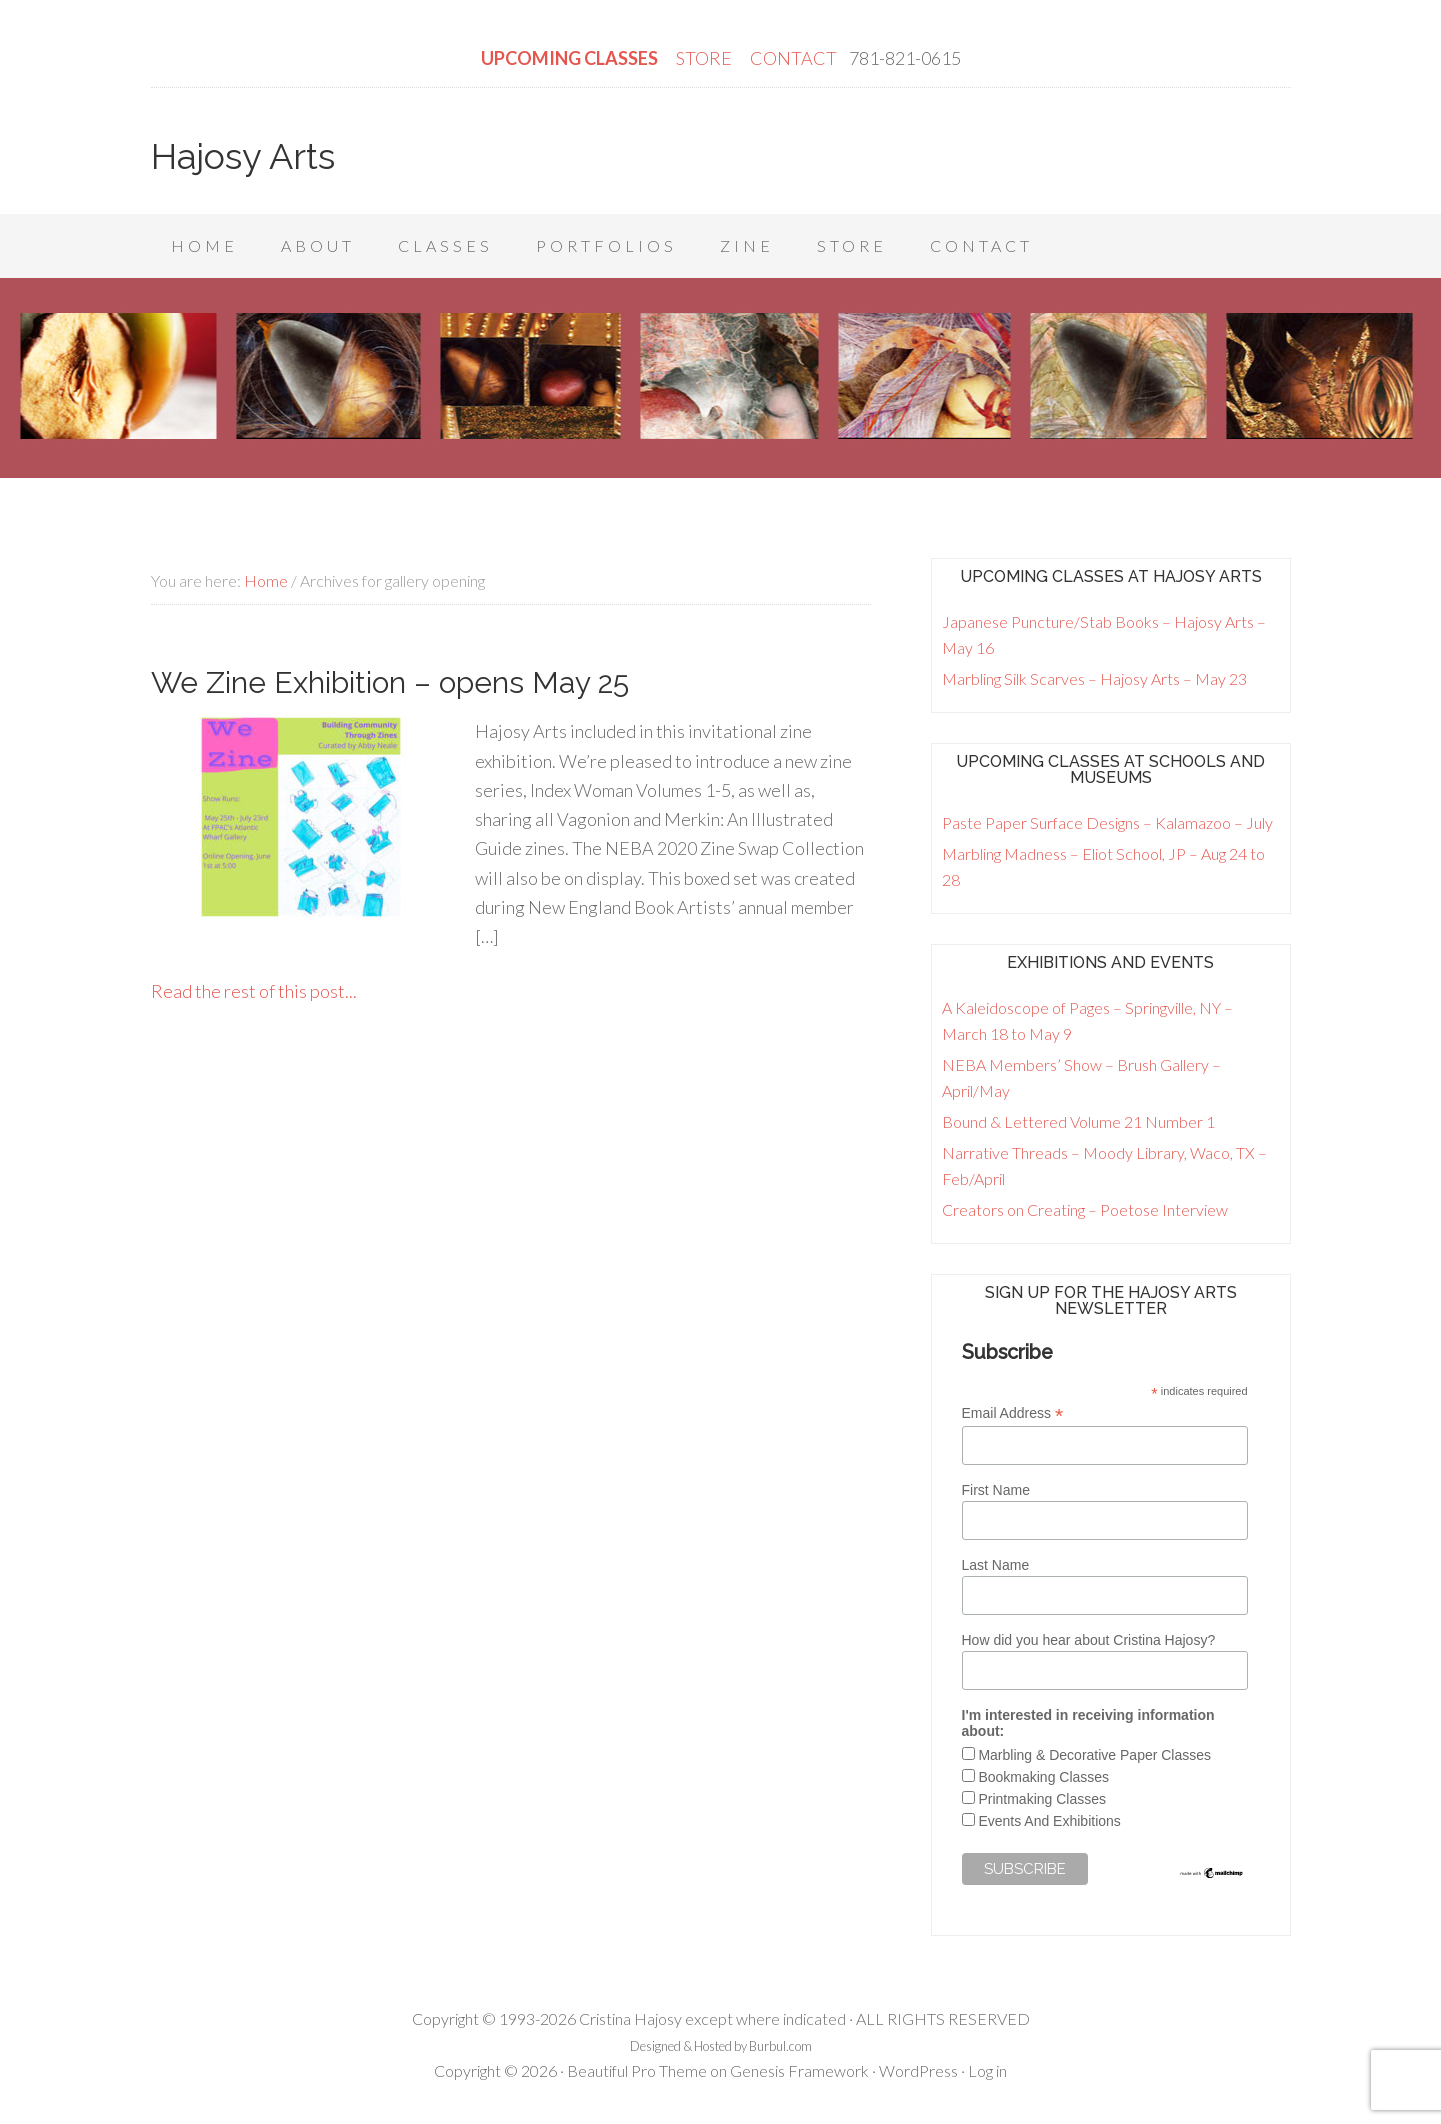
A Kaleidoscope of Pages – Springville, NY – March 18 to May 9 (1087, 1020)
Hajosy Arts (243, 156)
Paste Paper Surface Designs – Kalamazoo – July (1107, 822)
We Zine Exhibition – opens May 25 (390, 682)
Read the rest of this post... (254, 991)
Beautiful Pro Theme (637, 2070)
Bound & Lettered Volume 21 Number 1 (1078, 1121)
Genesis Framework (799, 2070)
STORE (705, 58)
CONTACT (793, 58)
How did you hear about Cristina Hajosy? (1089, 1640)
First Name (996, 1490)
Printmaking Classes (1042, 1799)
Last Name (996, 1565)
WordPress (918, 2070)
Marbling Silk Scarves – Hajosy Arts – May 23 (1094, 678)
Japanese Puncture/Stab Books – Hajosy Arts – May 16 (1104, 634)
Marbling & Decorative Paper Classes (1094, 1755)
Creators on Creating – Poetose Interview (1085, 1209)
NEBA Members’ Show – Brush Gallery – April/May (1081, 1077)
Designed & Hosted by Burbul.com (721, 2046)
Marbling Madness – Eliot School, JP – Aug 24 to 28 (1103, 866)
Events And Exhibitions (1049, 1821)
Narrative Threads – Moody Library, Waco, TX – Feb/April (1104, 1165)
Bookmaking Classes (1043, 1777)
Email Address (1013, 1413)
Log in (987, 2070)
